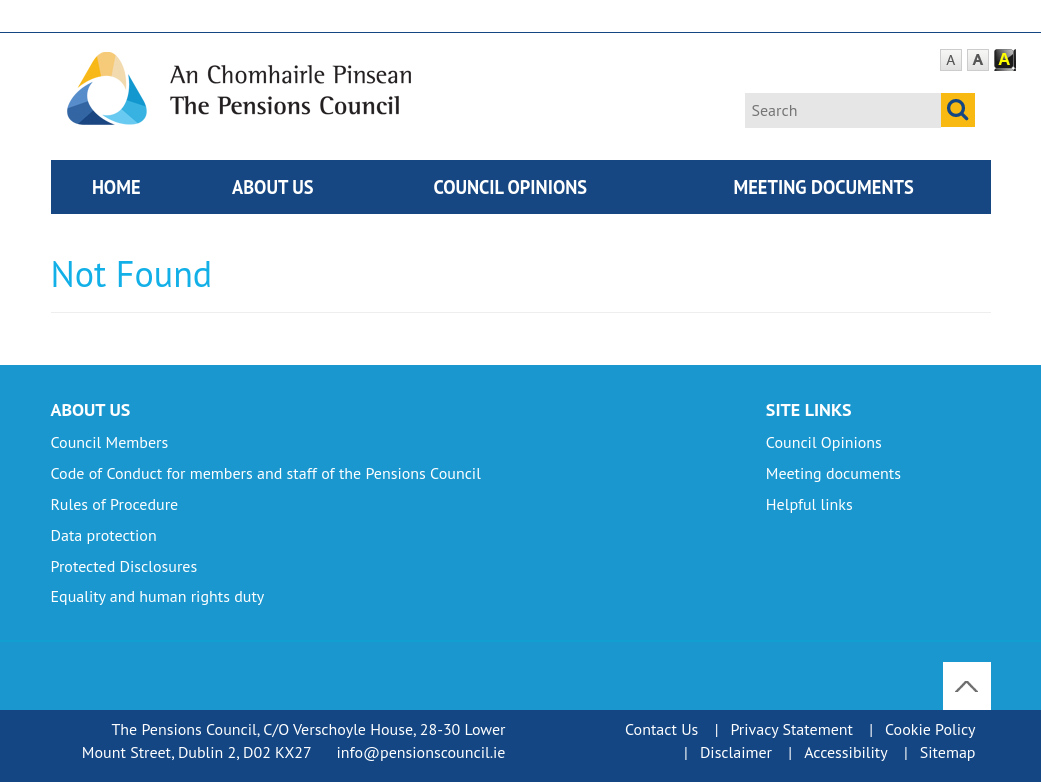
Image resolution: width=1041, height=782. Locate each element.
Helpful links (809, 504)
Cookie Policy (930, 729)
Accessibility (846, 752)
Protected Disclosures (124, 566)
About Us (273, 187)
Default (951, 60)
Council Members (110, 442)
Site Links (809, 409)
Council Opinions (510, 187)
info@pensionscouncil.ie (420, 752)
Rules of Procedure (115, 504)
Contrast (1005, 60)
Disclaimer (736, 752)
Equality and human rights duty (158, 596)
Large (978, 60)
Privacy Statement (791, 729)
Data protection (104, 535)
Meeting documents (824, 187)
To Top (968, 673)
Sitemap (948, 752)
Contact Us (661, 729)
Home (116, 187)
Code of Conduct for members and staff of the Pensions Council (266, 473)
